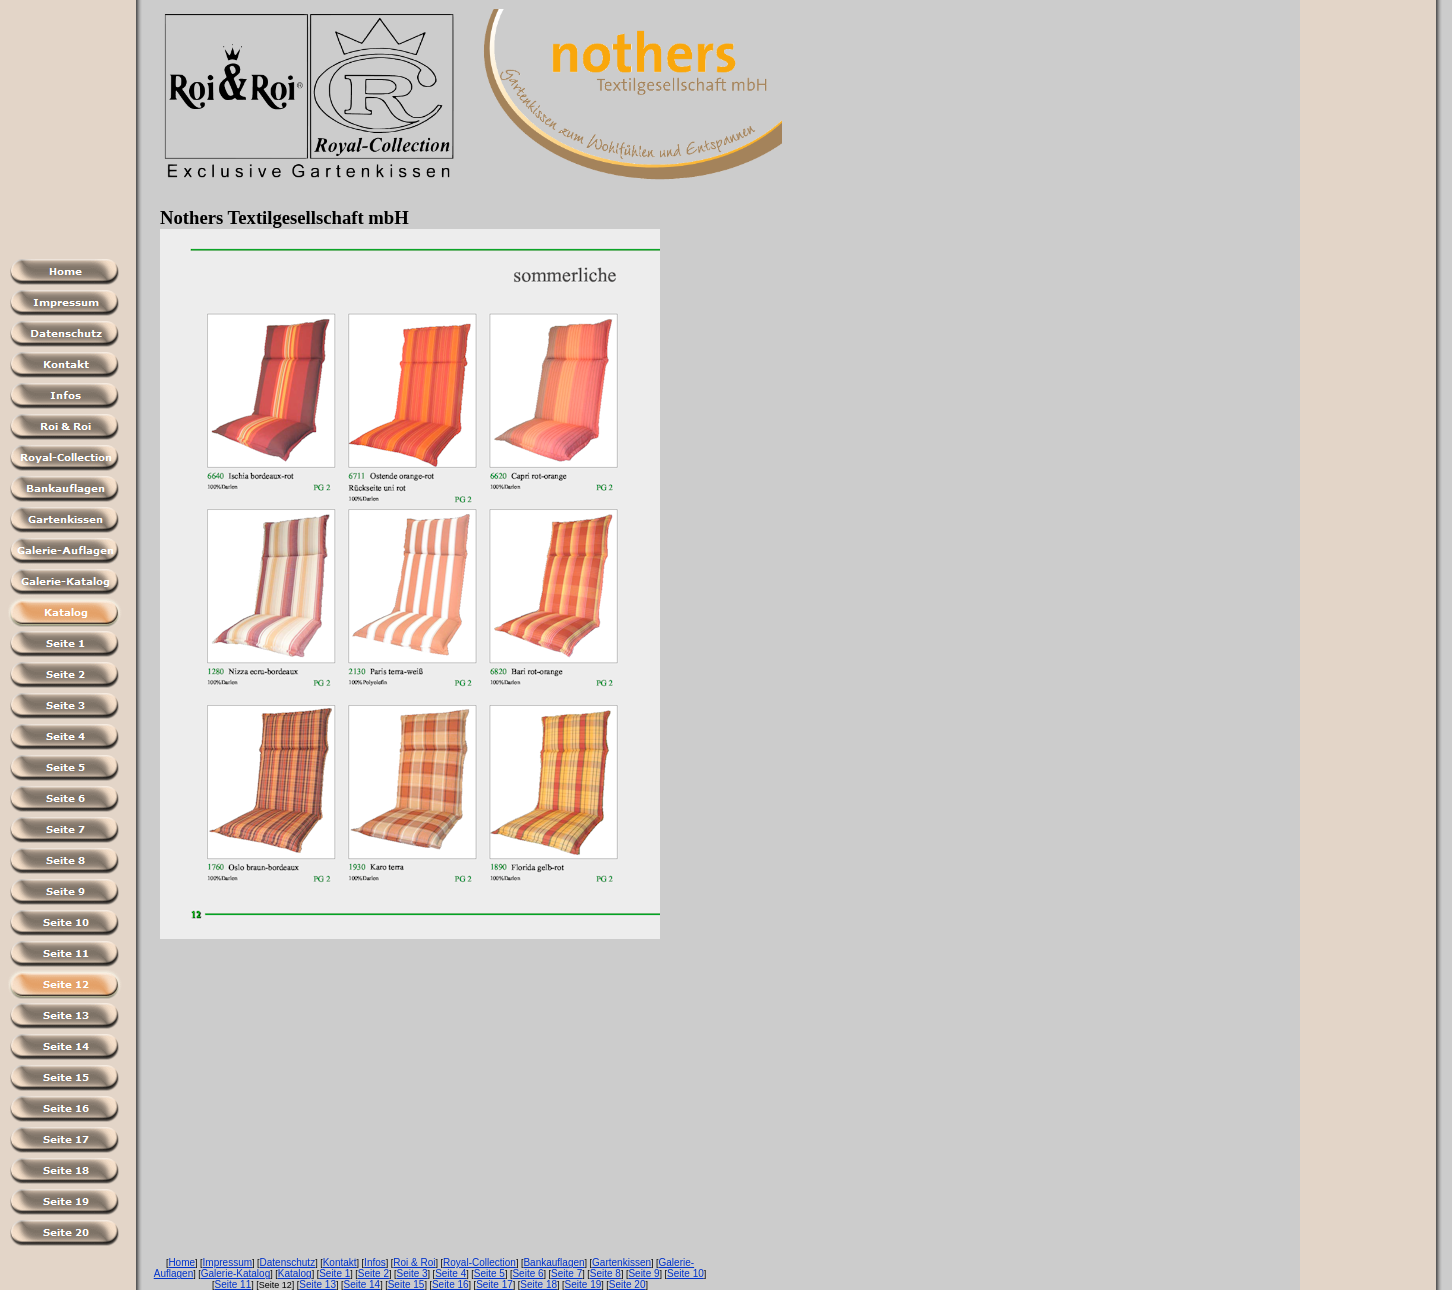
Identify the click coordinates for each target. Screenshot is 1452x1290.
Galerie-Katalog (235, 1273)
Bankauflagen (553, 1262)
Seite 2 (373, 1273)
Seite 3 (411, 1273)
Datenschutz (288, 1262)
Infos (375, 1262)
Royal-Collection (479, 1262)
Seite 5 (489, 1273)
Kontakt (340, 1262)
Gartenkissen (621, 1262)
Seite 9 (643, 1273)
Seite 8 (605, 1273)
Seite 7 (566, 1273)
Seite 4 (450, 1273)
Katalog (295, 1273)
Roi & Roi (414, 1262)
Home (181, 1262)
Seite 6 (527, 1273)
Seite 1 (334, 1273)
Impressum (227, 1262)
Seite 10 (685, 1273)
